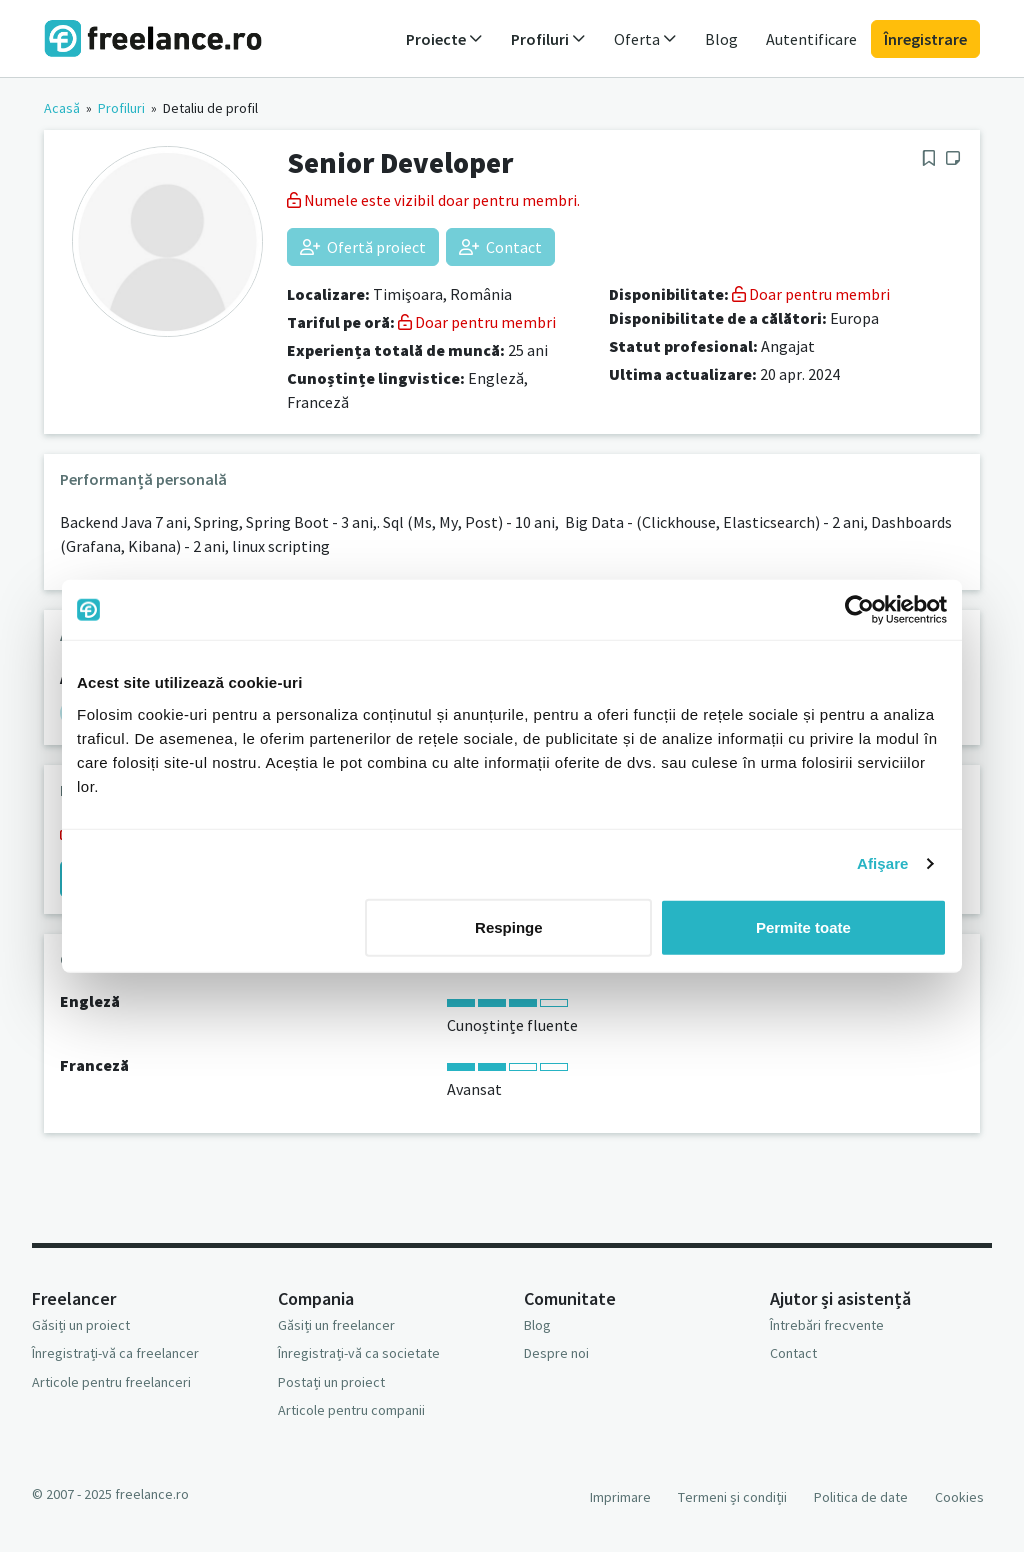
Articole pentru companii (351, 1410)
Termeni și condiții (732, 1497)
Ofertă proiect (363, 247)
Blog (721, 39)
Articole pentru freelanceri (111, 1382)
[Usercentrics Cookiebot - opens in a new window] (859, 610)
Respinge (509, 926)
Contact (500, 247)
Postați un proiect (331, 1382)
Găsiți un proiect (81, 1325)
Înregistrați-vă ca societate (359, 1353)
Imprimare (620, 1497)
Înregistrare (925, 39)
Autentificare (811, 39)
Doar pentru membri (477, 322)
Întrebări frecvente (827, 1325)
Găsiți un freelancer (336, 1325)
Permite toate (803, 926)
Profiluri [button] (548, 39)
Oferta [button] (645, 39)
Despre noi (556, 1353)
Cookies (959, 1497)
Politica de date (861, 1497)
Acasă (62, 108)
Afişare (883, 863)
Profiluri (121, 108)
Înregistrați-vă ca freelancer (115, 1353)
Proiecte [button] (444, 39)
